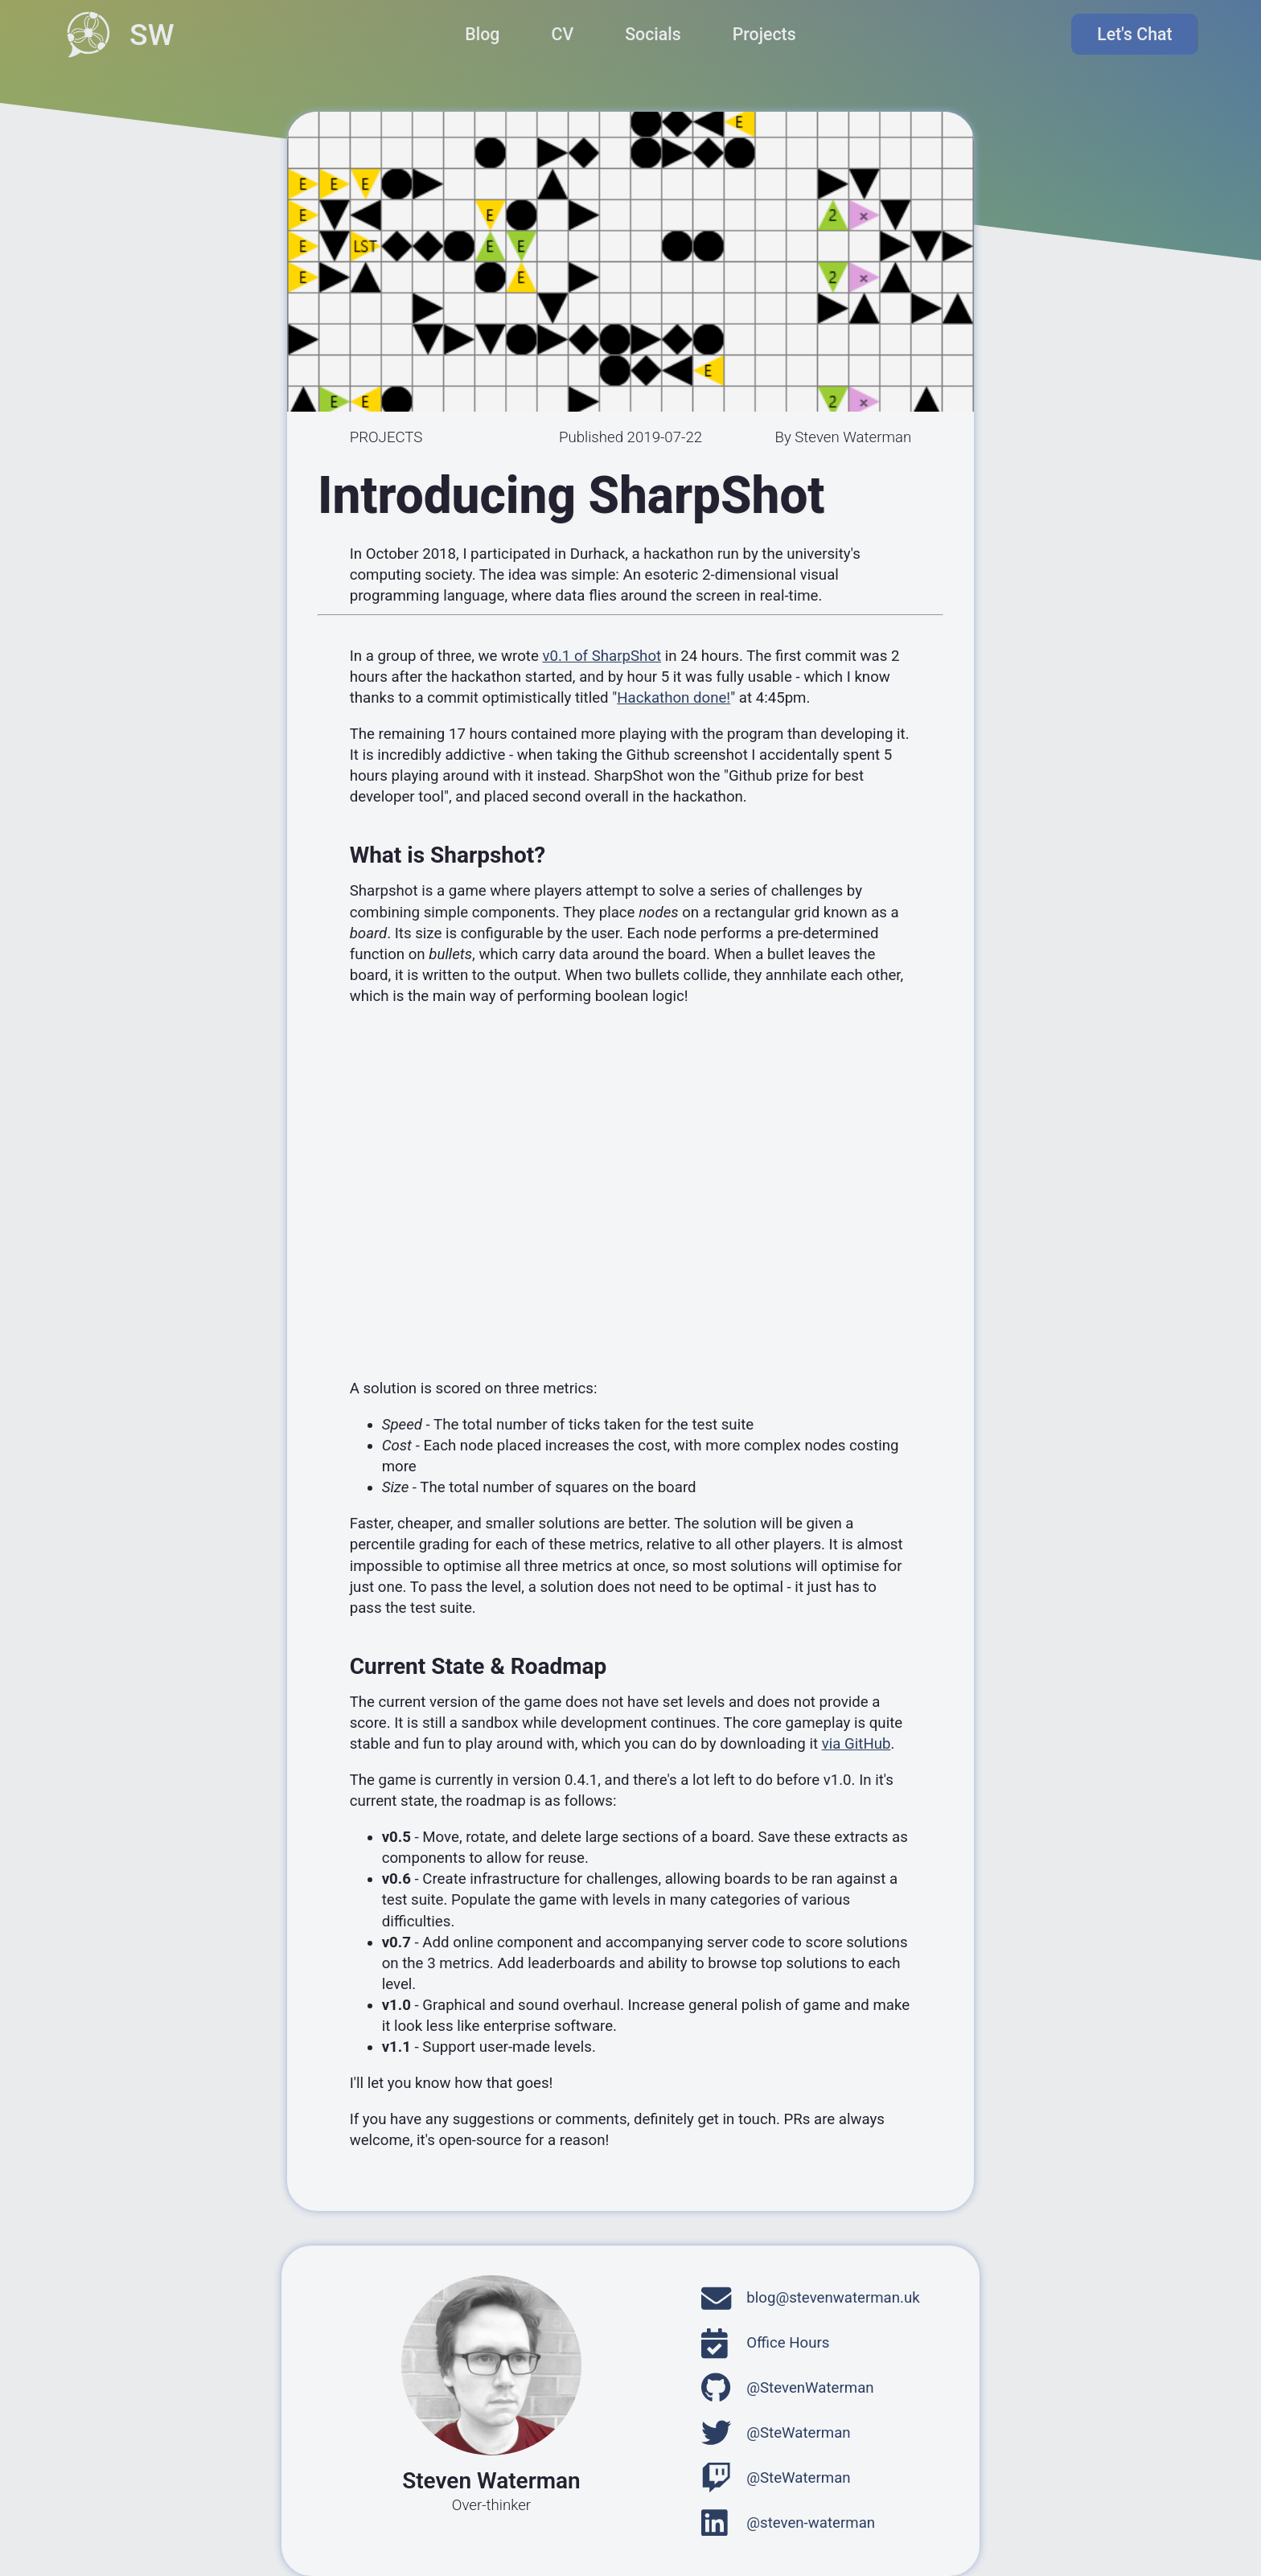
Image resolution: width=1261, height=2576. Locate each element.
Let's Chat (1139, 35)
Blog (482, 34)
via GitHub (856, 1744)
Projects (764, 34)
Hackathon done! (673, 698)
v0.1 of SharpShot (601, 656)
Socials (653, 34)
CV (562, 34)
